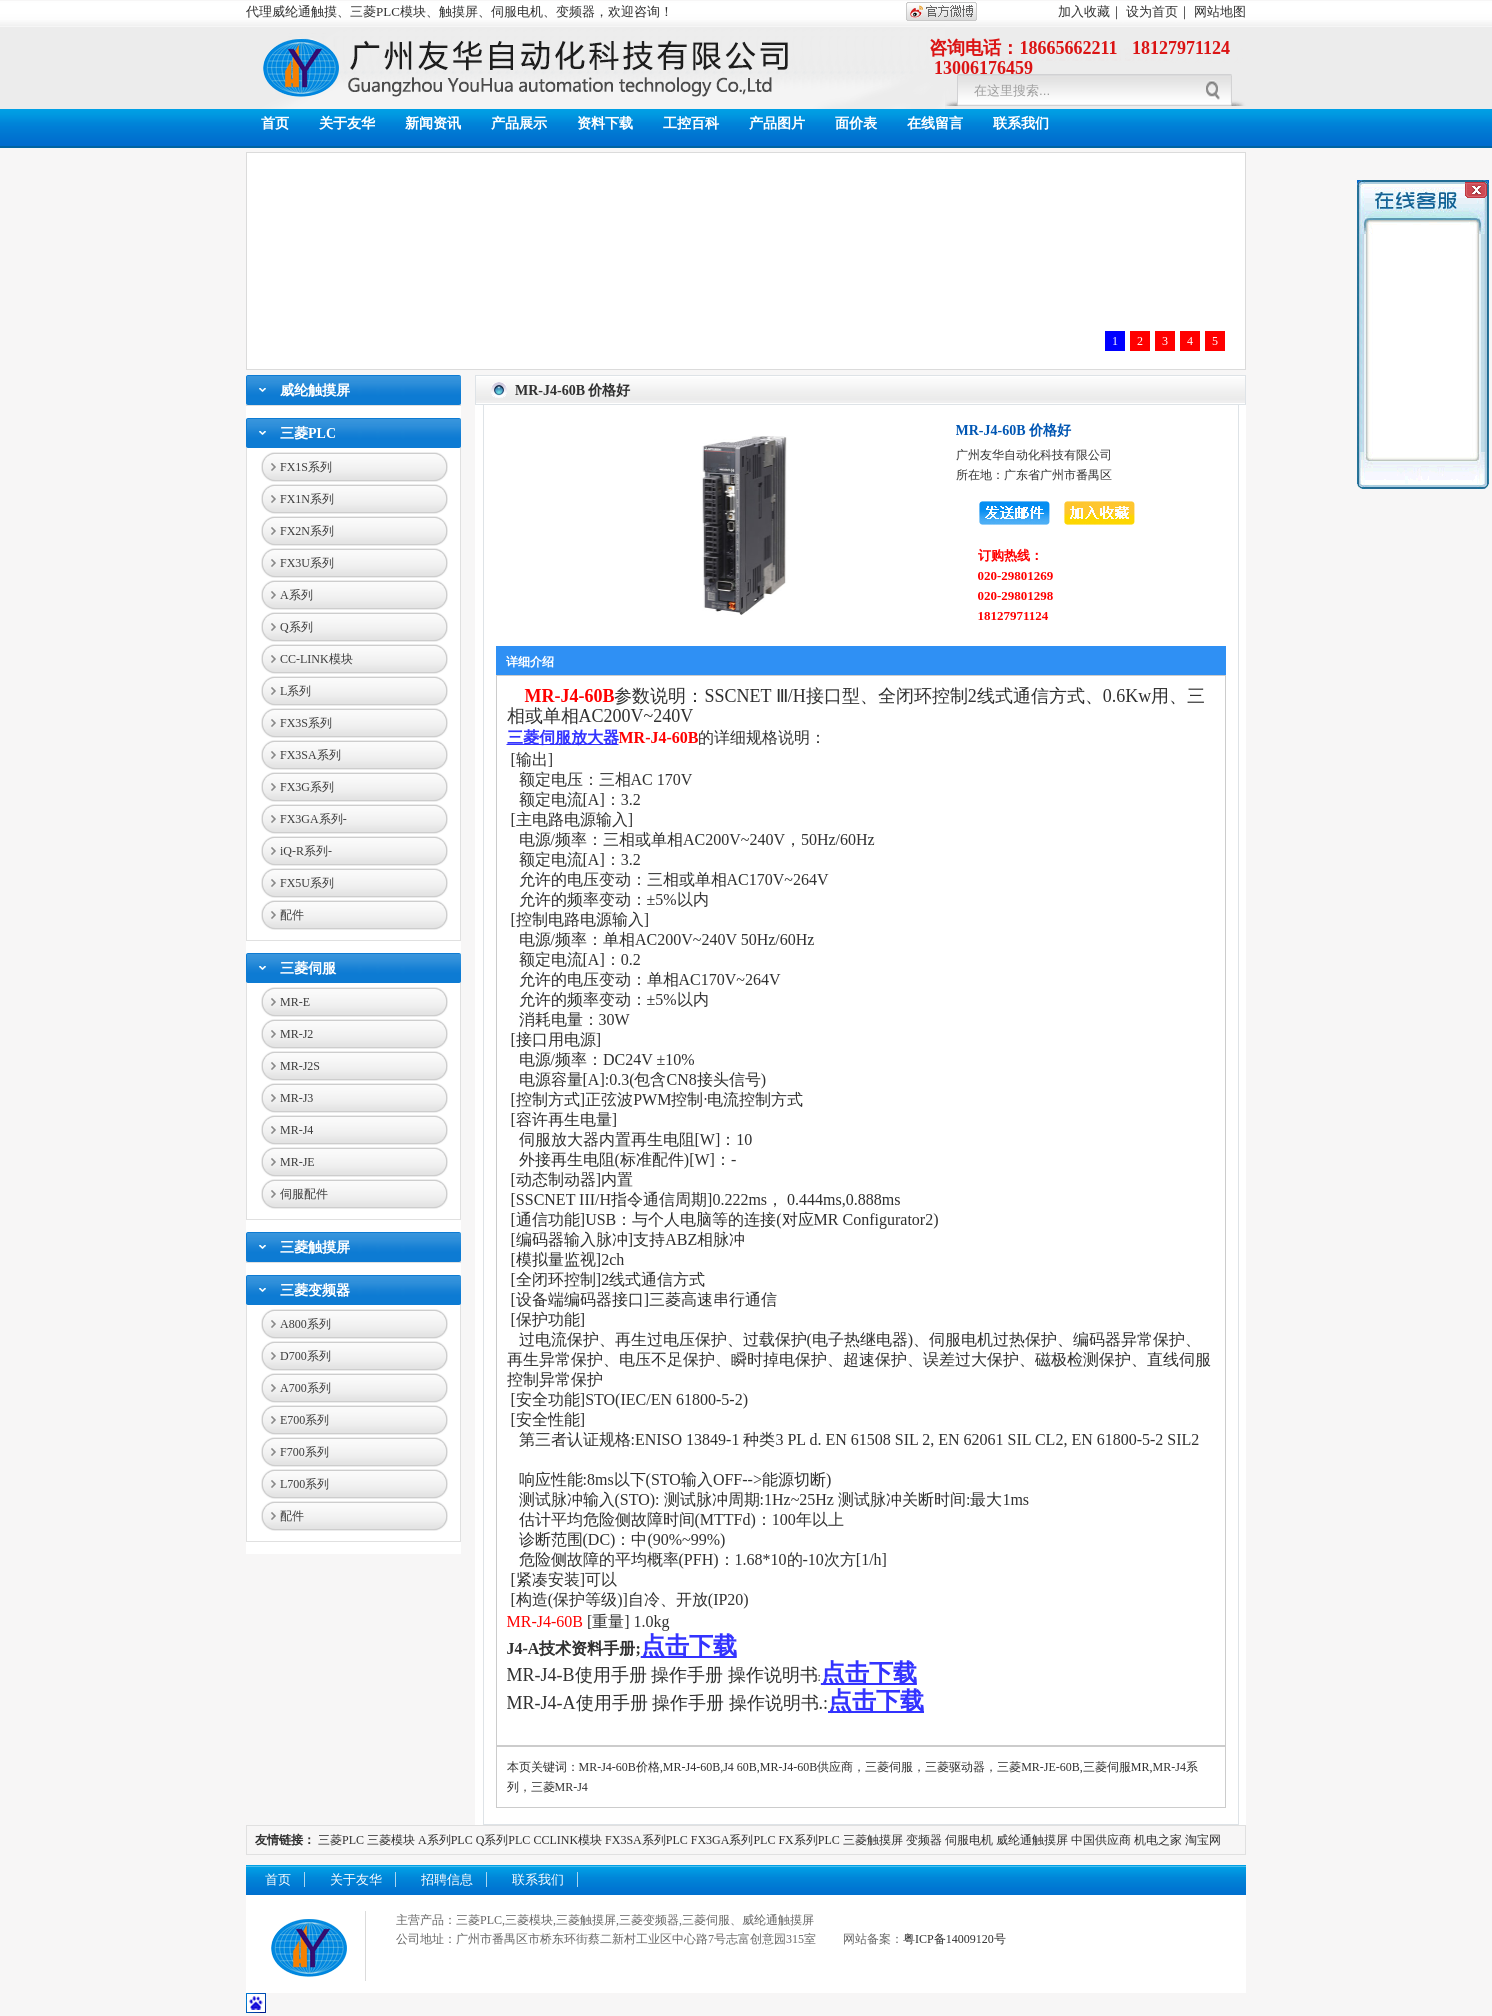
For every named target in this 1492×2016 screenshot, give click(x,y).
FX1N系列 (307, 499)
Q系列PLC (503, 1840)
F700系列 (304, 1452)
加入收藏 (1084, 11)
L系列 (295, 691)
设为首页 (1152, 11)
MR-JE (297, 1162)
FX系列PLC (810, 1840)
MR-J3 (296, 1098)
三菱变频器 (315, 1290)
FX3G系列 (307, 787)
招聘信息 (447, 1879)
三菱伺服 (308, 968)
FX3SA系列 (310, 755)
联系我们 (1021, 123)
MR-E (295, 1002)
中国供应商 (1101, 1840)
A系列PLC (445, 1840)
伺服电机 (969, 1840)
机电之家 (1158, 1840)
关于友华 (347, 123)
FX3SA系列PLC (646, 1840)
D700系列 (305, 1356)
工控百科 (691, 123)
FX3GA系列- (313, 819)
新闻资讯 (433, 123)
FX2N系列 (307, 531)
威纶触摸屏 (315, 390)
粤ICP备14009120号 (954, 1939)
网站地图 (1220, 11)
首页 (275, 123)
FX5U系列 (307, 883)
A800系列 (305, 1324)
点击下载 (689, 1646)
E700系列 (304, 1420)
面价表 (856, 123)
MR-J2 (296, 1034)
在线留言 (935, 123)
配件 (292, 915)
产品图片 (777, 123)
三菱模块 (391, 1840)
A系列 (296, 595)
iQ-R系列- (306, 851)
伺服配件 (304, 1194)
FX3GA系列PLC (733, 1840)
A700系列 (305, 1388)
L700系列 (304, 1484)
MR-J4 (296, 1130)
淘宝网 (1203, 1840)
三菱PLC (308, 433)
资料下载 (605, 123)
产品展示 (519, 123)
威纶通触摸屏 (1032, 1840)
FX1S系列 (306, 467)
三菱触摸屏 (315, 1247)
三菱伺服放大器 (563, 737)
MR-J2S (300, 1066)
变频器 (924, 1840)
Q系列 (296, 627)
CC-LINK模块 (316, 659)
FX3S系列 (306, 723)
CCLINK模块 (567, 1840)
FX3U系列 (307, 563)
